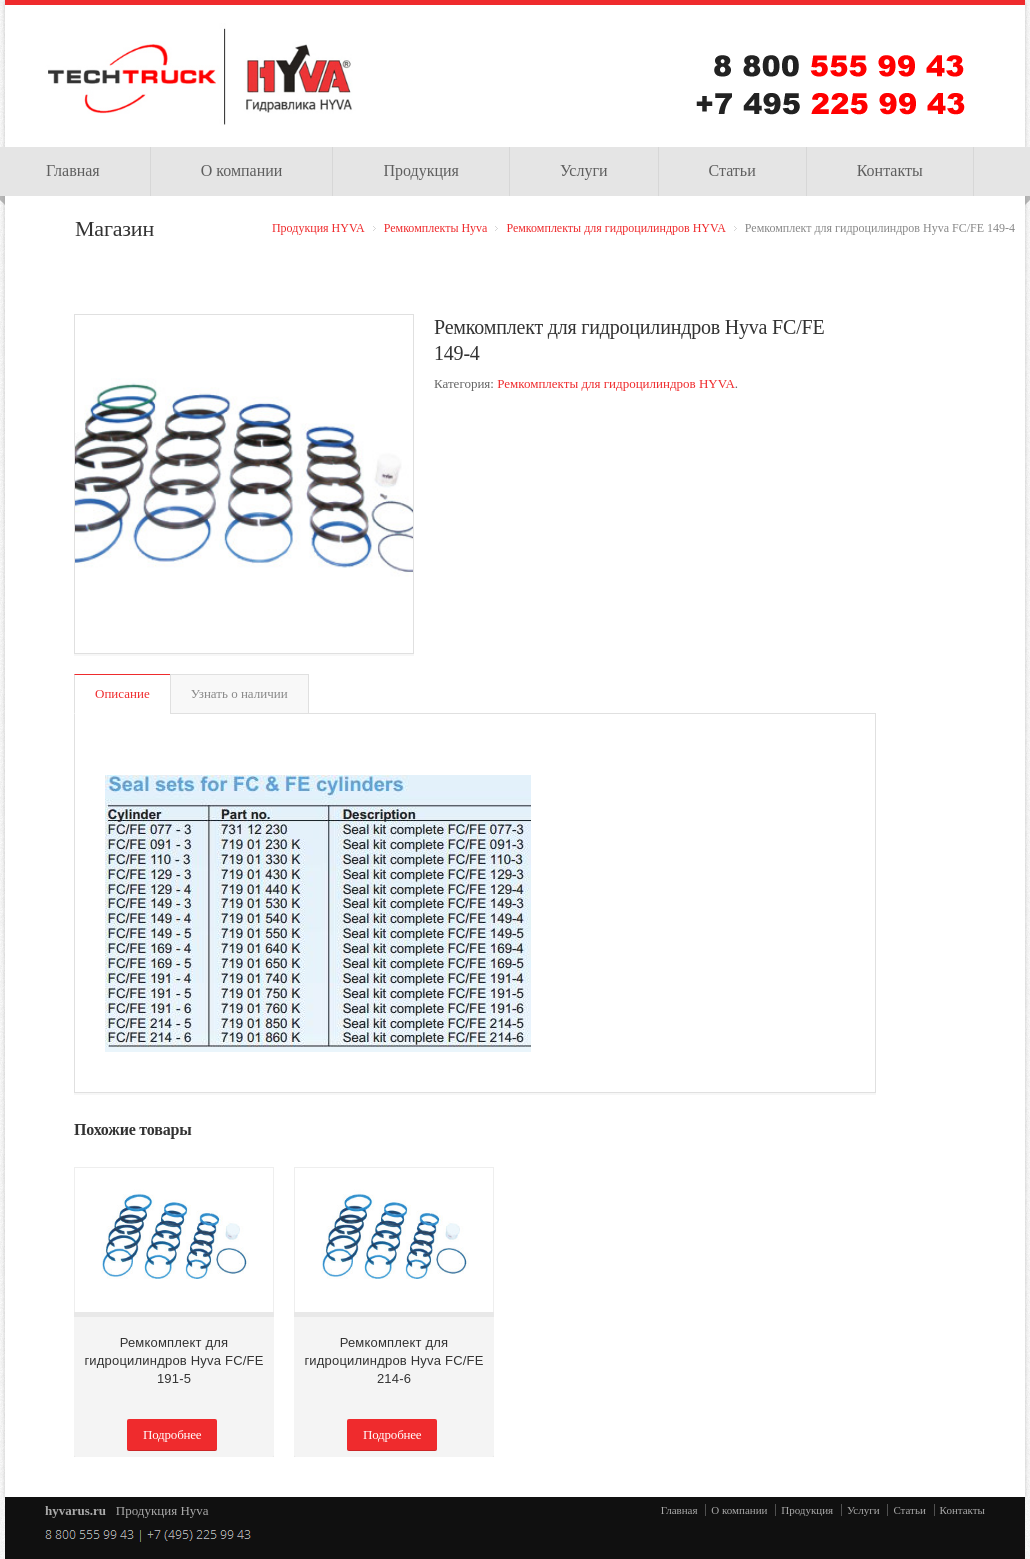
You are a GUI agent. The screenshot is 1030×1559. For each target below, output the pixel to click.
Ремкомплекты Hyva (436, 228)
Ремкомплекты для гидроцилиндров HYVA (615, 228)
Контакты (890, 170)
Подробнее (172, 1434)
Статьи (732, 170)
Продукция (421, 170)
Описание (122, 693)
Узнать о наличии (239, 693)
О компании (242, 170)
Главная (679, 1510)
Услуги (584, 170)
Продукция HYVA (318, 228)
